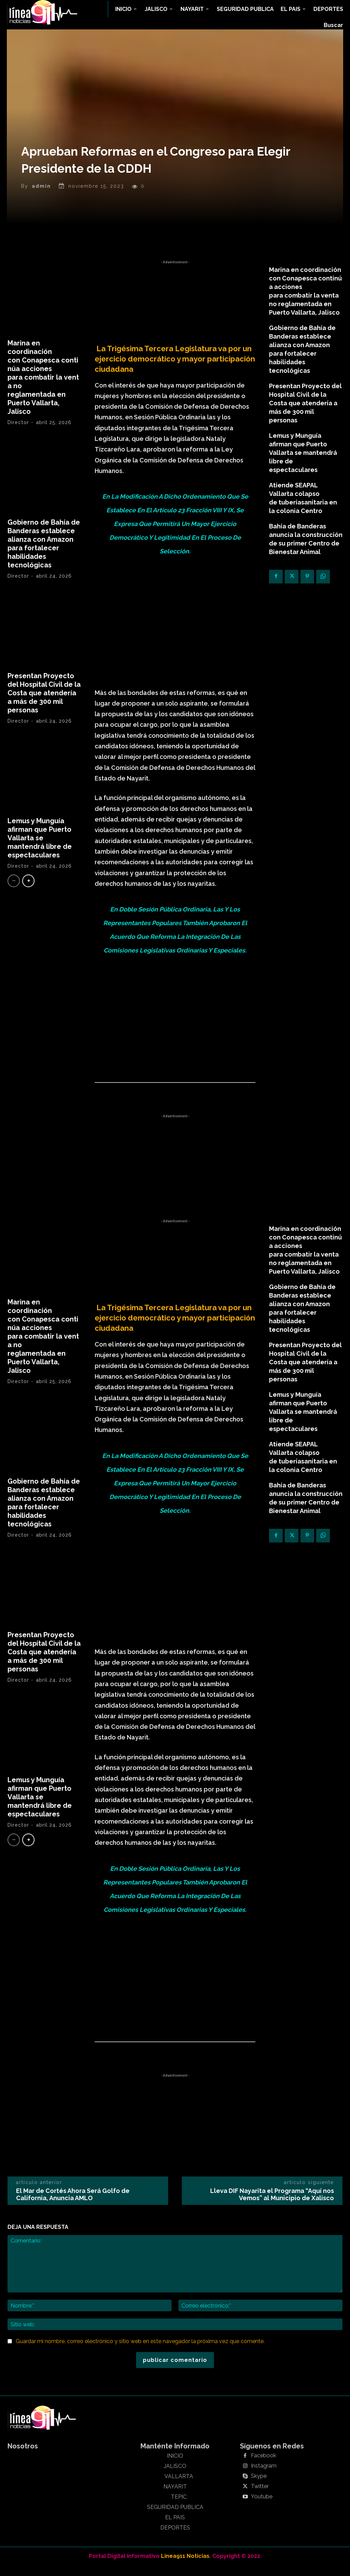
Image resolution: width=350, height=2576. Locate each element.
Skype (259, 2486)
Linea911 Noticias (185, 2566)
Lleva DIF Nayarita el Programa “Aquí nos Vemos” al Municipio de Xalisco (272, 2205)
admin (41, 196)
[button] (333, 25)
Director (18, 432)
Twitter (260, 2497)
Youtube (261, 2507)
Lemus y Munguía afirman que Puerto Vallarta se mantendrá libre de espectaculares (40, 848)
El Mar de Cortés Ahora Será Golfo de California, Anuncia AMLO (73, 2205)
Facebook (263, 2466)
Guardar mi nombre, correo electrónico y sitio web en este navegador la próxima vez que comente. (140, 2352)
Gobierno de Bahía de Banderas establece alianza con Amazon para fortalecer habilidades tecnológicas (44, 553)
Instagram (264, 2476)
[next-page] (28, 891)
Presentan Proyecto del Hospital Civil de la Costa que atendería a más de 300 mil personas (44, 703)
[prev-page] (14, 891)
